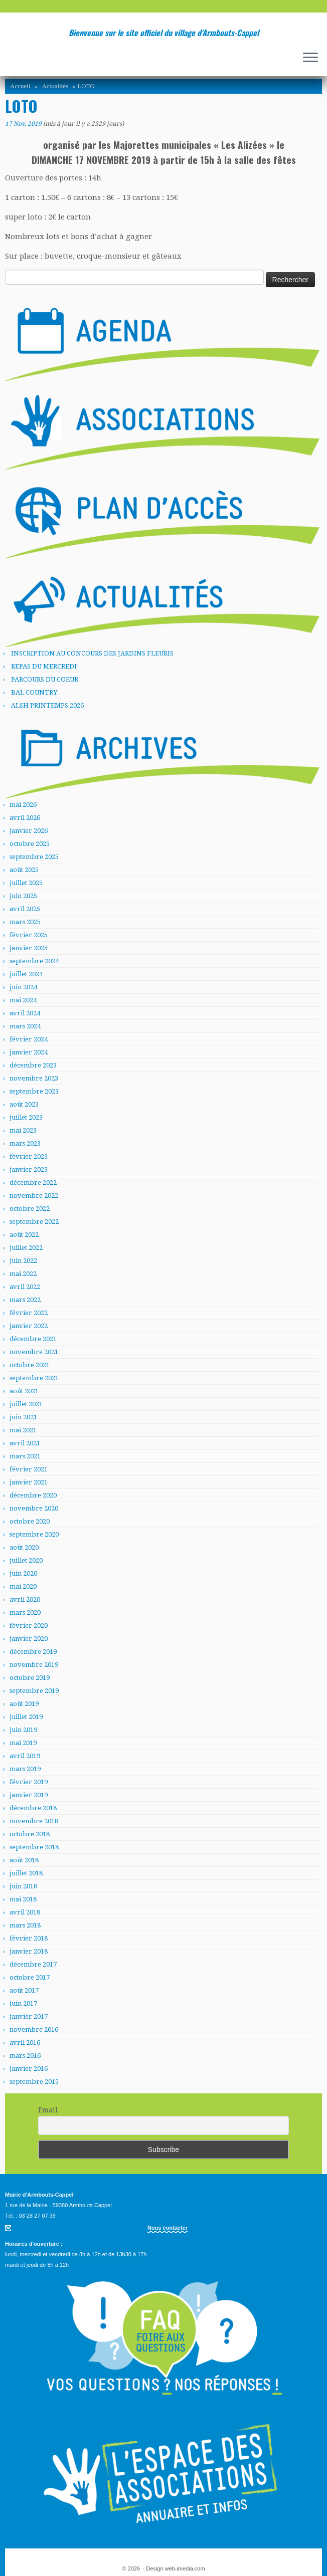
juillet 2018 (26, 1873)
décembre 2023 (33, 1065)
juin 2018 (23, 1886)
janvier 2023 (29, 1169)
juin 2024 (23, 987)
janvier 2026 (29, 830)
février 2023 (29, 1156)
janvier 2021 (29, 1482)
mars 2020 (25, 1612)
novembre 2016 (34, 2029)
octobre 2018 (30, 1834)
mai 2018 (23, 1899)
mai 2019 (23, 1743)
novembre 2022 (34, 1195)
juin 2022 (23, 1260)
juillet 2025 (26, 883)
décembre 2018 (33, 1808)
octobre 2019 (30, 1677)
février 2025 (29, 935)
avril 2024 (25, 1013)
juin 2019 (23, 1730)
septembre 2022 (34, 1221)
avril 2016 (25, 2042)
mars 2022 (25, 1300)
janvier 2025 (29, 948)
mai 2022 (23, 1273)
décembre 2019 (33, 1651)
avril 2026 (25, 817)
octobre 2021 (30, 1365)
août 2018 (24, 1860)
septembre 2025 (34, 857)
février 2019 (29, 1782)
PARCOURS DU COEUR (44, 679)
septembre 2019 (34, 1690)
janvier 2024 (29, 1052)
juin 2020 (23, 1573)
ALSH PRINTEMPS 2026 (47, 705)
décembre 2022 (33, 1182)
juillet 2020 (26, 1560)
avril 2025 (25, 909)
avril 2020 (25, 1599)
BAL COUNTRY (34, 692)
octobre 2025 (30, 843)
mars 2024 (25, 1026)
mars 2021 (25, 1456)
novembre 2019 (34, 1664)
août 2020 (24, 1547)
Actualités (55, 86)
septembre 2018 (34, 1847)
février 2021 (29, 1469)
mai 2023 (23, 1130)
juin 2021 (23, 1417)
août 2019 (24, 1703)
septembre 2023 (34, 1091)
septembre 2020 (34, 1534)
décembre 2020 (33, 1495)
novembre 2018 (34, 1821)
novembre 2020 (34, 1508)
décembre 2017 (33, 1964)
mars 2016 (25, 2055)
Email (48, 2110)
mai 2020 (23, 1586)
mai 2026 (23, 804)
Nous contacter (167, 2228)
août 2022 (24, 1234)
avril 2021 (25, 1443)
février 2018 (29, 1938)
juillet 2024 (26, 974)
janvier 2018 (29, 1951)
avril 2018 (25, 1912)
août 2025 (24, 870)
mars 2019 (25, 1769)
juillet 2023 (26, 1117)
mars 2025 (25, 922)
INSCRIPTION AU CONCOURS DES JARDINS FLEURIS (92, 653)
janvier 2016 (29, 2068)
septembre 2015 (34, 2081)
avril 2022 (25, 1287)
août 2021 (24, 1391)
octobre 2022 (30, 1208)
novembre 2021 (34, 1352)
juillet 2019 (26, 1717)
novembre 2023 (34, 1078)
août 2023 (24, 1104)
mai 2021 (23, 1430)
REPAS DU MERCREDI (44, 666)
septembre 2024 (34, 961)
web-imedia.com (185, 2568)
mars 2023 (25, 1143)
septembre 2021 (34, 1378)
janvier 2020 (29, 1638)
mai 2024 (23, 1000)
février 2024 (29, 1039)
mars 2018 (25, 1925)
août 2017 (24, 1990)
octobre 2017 (30, 1977)
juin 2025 (23, 896)
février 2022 (29, 1313)
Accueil (20, 86)
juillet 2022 (26, 1247)
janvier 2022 (29, 1326)
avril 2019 (25, 1756)
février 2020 (29, 1625)
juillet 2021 (26, 1404)
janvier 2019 (29, 1795)
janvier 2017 (29, 2016)
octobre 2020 (30, 1521)
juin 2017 (23, 2003)
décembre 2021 (33, 1339)
